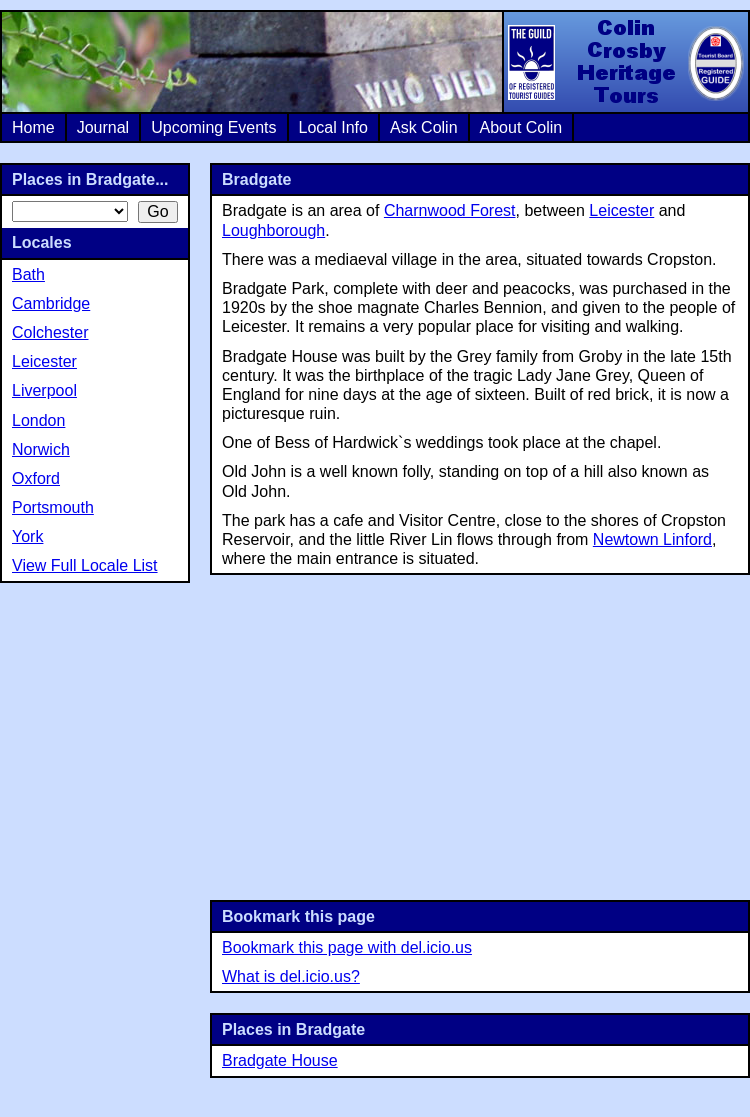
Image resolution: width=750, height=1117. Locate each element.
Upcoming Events (213, 127)
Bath (28, 274)
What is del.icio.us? (291, 976)
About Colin (521, 127)
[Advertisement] (480, 735)
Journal (103, 127)
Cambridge (51, 303)
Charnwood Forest (450, 210)
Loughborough (273, 230)
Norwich (41, 449)
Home (33, 127)
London (38, 420)
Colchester (50, 332)
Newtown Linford (652, 539)
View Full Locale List (85, 565)
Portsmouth (53, 507)
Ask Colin (424, 127)
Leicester (621, 210)
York (27, 536)
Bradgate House (280, 1060)
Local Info (333, 127)
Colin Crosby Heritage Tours (625, 62)
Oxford (36, 478)
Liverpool (44, 390)
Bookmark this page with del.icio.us (347, 947)
